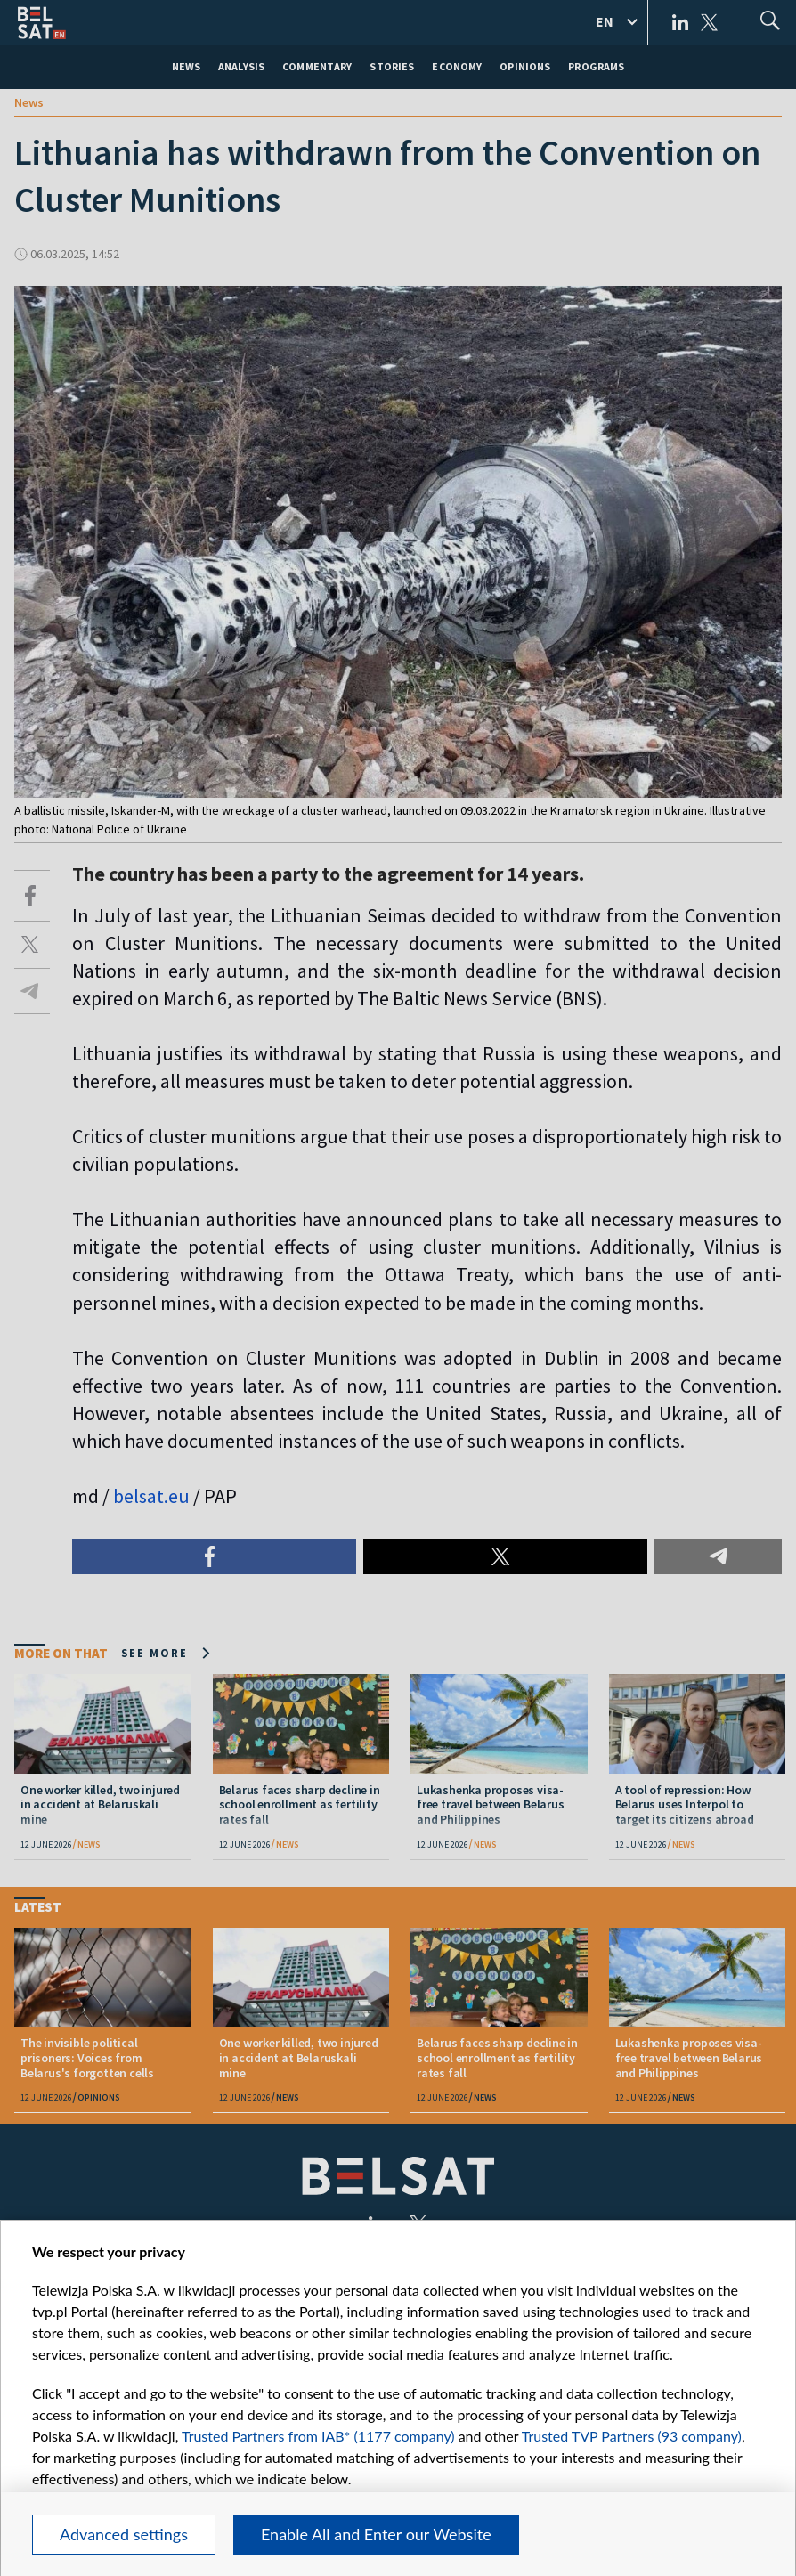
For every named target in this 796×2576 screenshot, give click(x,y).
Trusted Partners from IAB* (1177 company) (318, 2435)
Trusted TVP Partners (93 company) (632, 2435)
